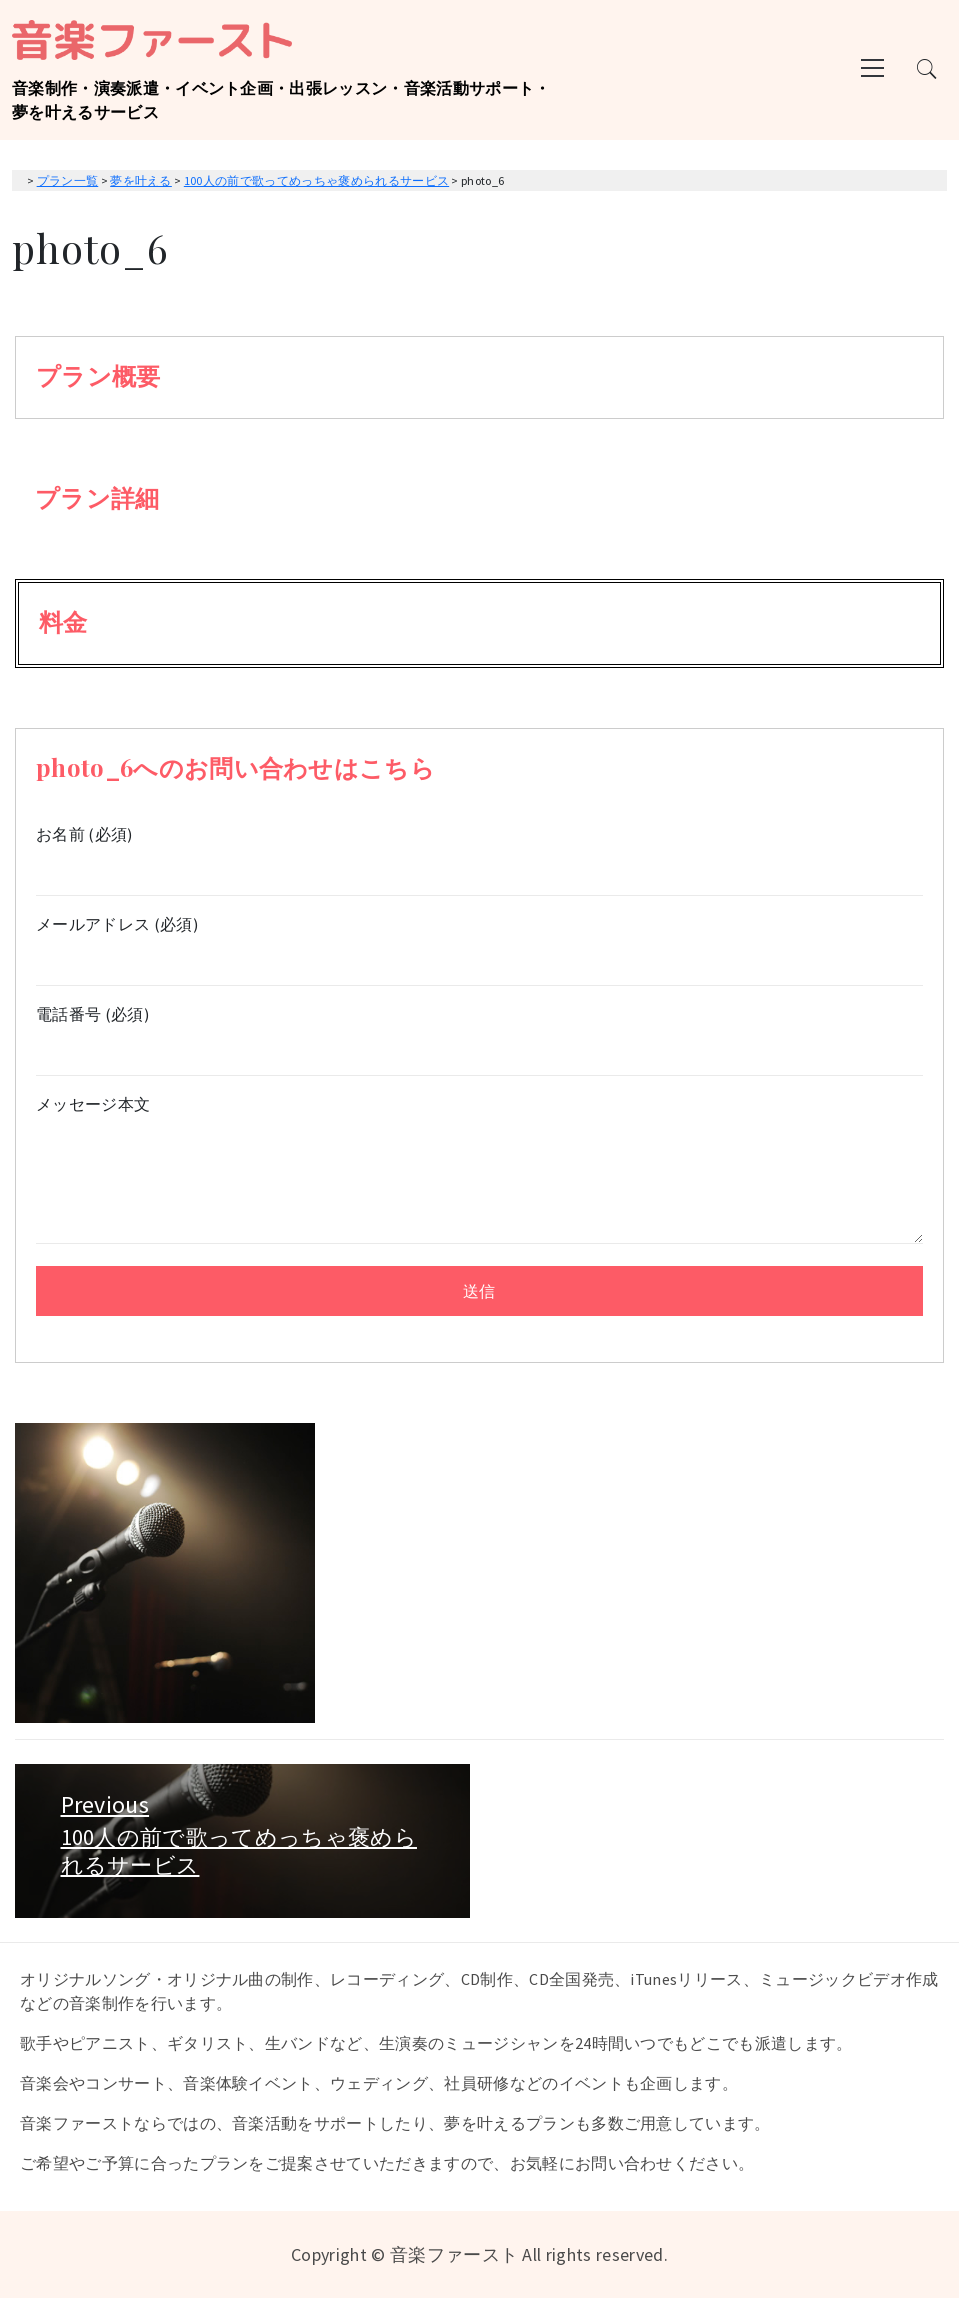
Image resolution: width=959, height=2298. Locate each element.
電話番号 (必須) (479, 1032)
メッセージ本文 (479, 1171)
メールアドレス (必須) (479, 942)
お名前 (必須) (479, 852)
